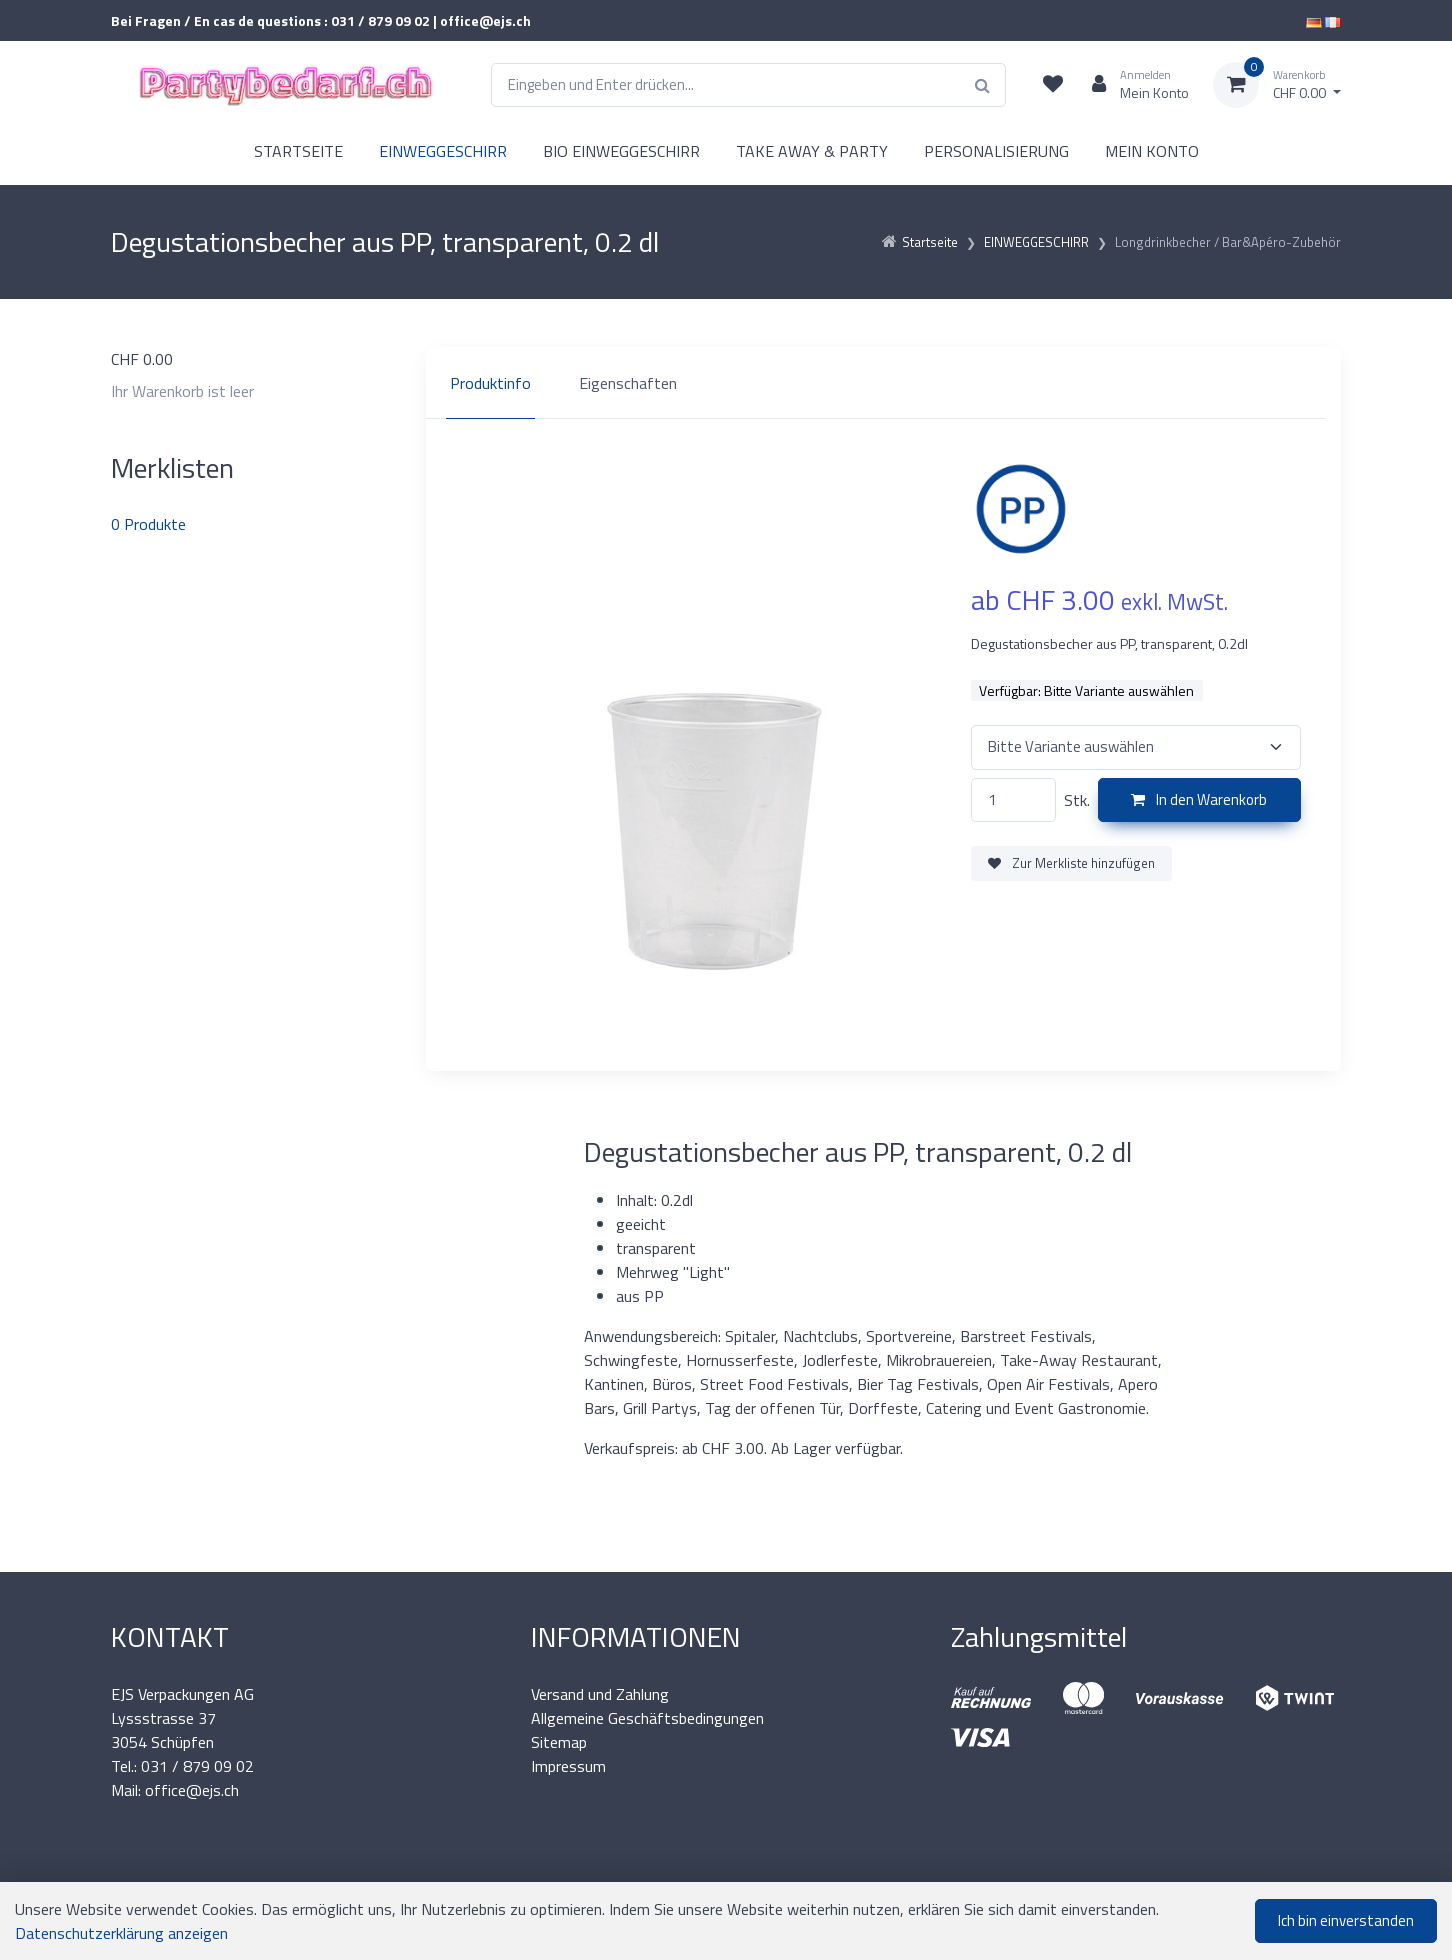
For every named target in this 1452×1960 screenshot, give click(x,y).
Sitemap (559, 1742)
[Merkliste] (1053, 85)
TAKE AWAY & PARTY (812, 151)
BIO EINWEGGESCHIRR (621, 151)
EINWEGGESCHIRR (443, 151)
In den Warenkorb (1199, 799)
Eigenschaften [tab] (628, 383)
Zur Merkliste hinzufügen (1071, 863)
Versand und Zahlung (600, 1694)
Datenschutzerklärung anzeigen (121, 1933)
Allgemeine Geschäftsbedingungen (647, 1718)
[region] (883, 383)
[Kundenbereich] (1132, 85)
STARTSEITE (298, 151)
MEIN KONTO (1152, 151)
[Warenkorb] (1277, 85)
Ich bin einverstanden (1346, 1920)
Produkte (148, 524)
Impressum (568, 1766)
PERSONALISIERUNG (996, 151)
